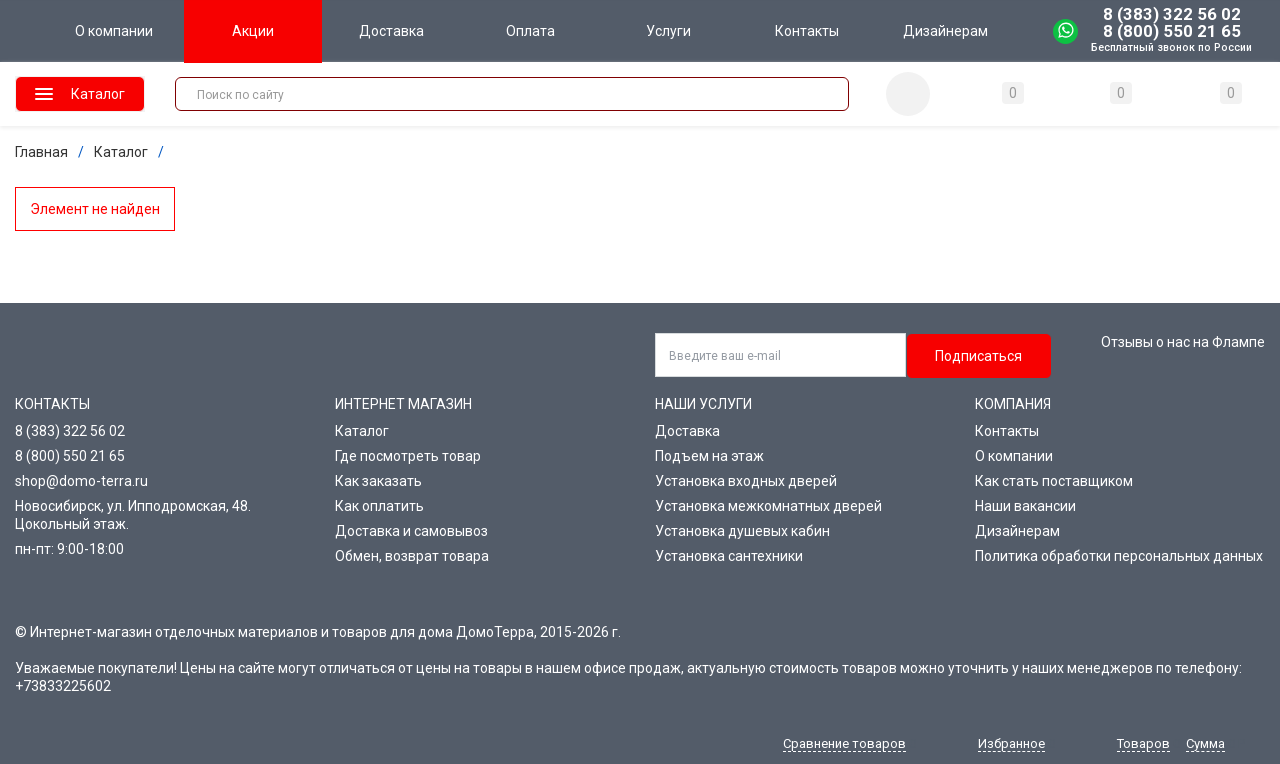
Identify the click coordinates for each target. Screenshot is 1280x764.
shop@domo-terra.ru (81, 481)
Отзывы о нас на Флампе (1183, 342)
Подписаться (978, 356)
